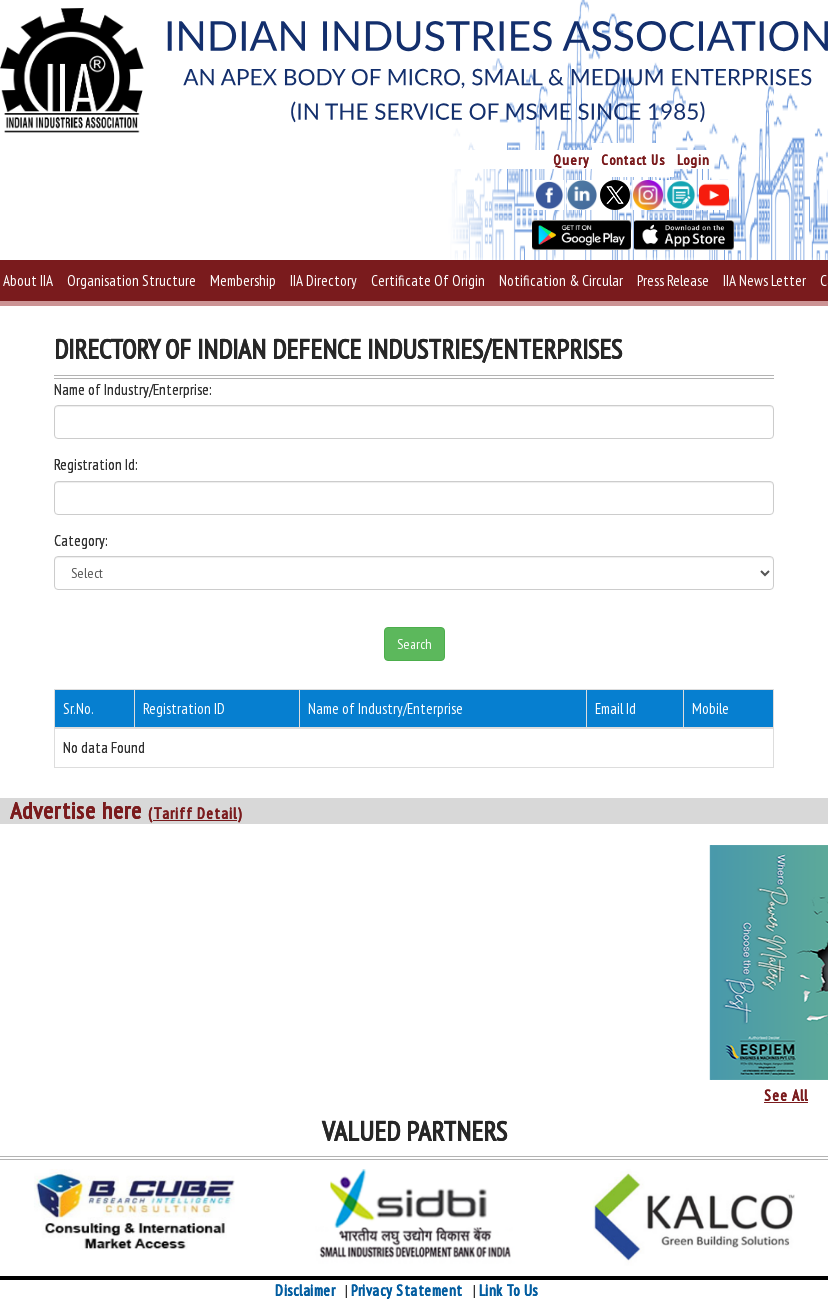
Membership (243, 280)
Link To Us (508, 1290)
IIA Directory (323, 280)
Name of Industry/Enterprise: (132, 389)
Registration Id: (95, 464)
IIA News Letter (764, 280)
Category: (80, 540)
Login (693, 160)
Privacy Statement (407, 1290)
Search (414, 644)
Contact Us (633, 160)
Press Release (673, 280)
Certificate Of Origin (428, 280)
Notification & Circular (561, 280)
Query (571, 160)
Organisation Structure (131, 280)
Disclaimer (305, 1290)
